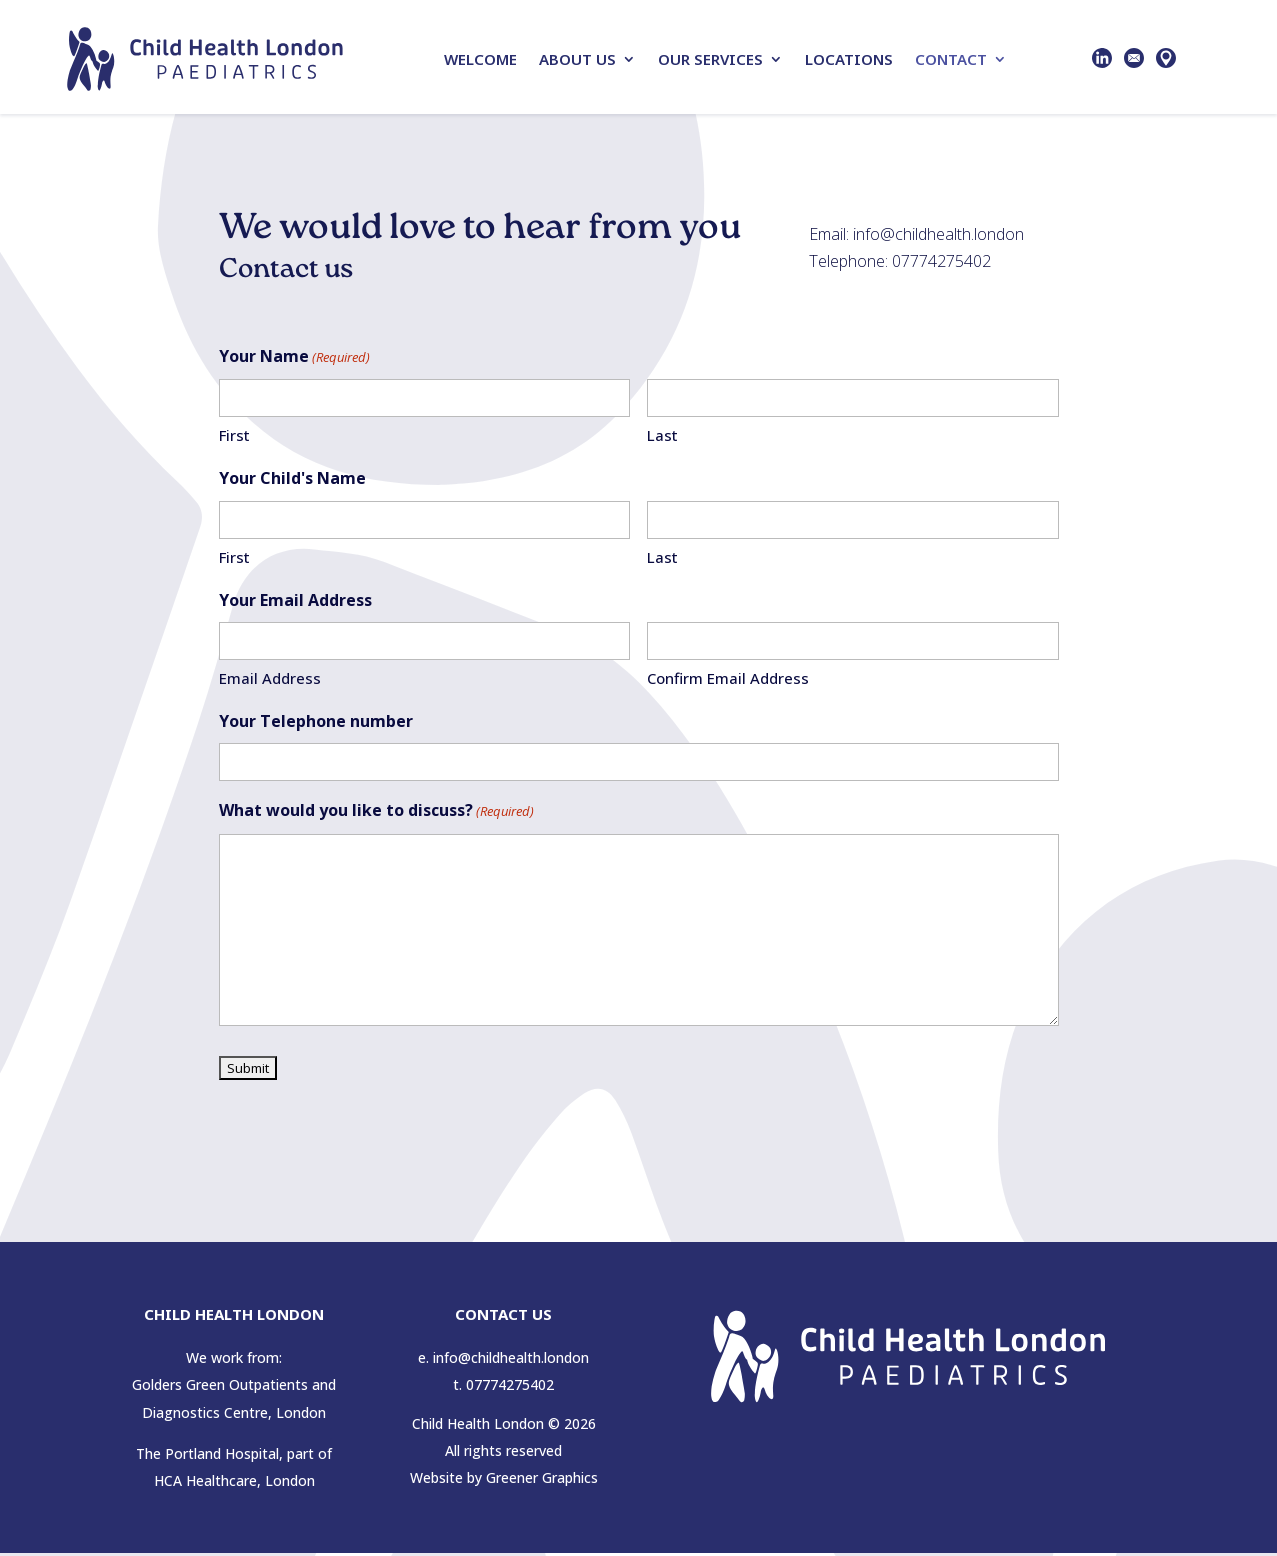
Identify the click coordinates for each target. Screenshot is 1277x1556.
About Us (577, 59)
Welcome (480, 59)
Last (662, 438)
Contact (951, 59)
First (234, 438)
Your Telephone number (316, 724)
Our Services (710, 59)
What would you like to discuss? (376, 814)
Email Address (270, 681)
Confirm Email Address (728, 681)
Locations (849, 59)
